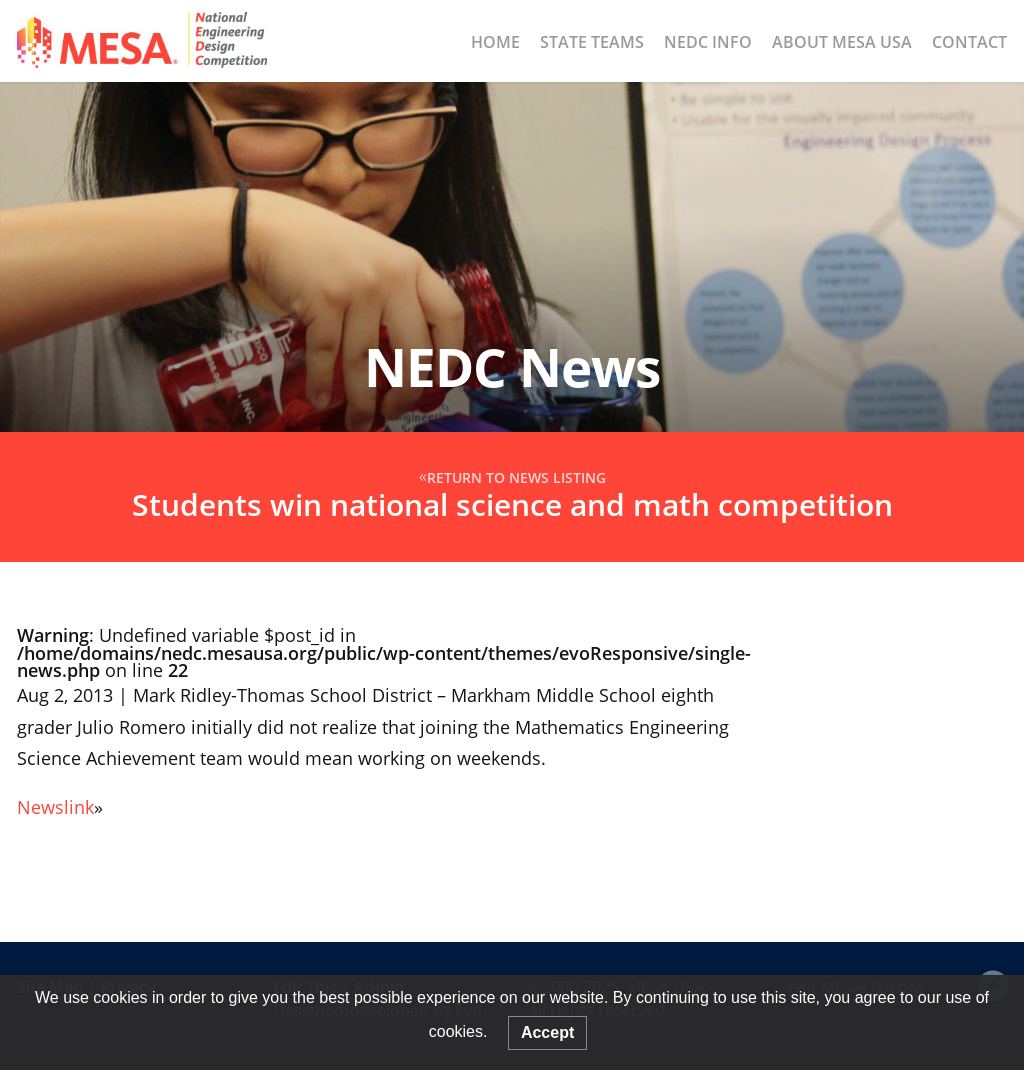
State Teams (592, 42)
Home (495, 42)
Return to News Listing (516, 478)
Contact (969, 42)
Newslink (55, 807)
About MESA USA (842, 42)
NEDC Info (708, 42)
